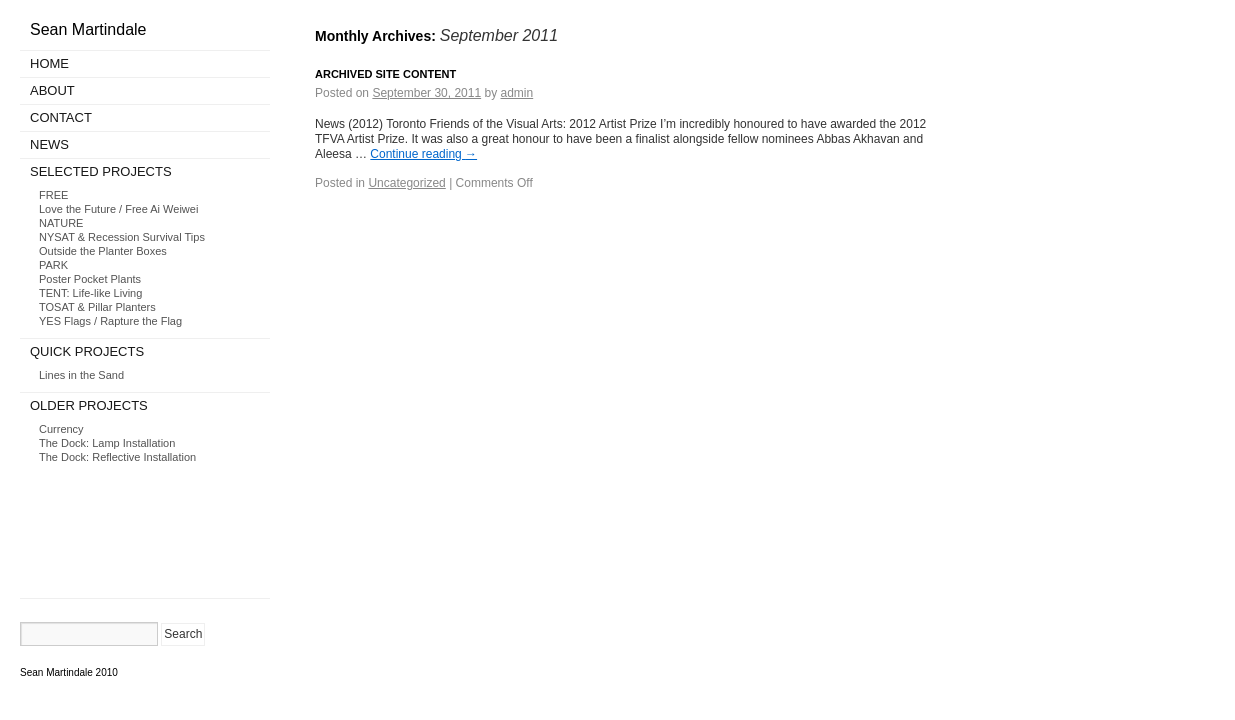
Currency (61, 429)
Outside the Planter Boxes (103, 251)
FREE (53, 195)
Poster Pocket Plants (90, 279)
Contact (61, 117)
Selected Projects (101, 171)
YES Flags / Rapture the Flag (110, 321)
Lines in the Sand (81, 375)
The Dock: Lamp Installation (107, 443)
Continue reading (423, 154)
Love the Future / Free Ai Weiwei (118, 209)
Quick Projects (87, 351)
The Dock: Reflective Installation (117, 457)
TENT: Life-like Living (90, 293)
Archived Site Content (385, 74)
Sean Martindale (88, 29)
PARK (53, 265)
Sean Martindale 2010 (69, 672)
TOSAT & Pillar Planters (97, 307)
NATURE (61, 223)
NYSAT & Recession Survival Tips (122, 237)
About (52, 90)
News (49, 144)
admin (517, 93)
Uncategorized (406, 183)
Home (49, 63)
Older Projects (89, 405)
